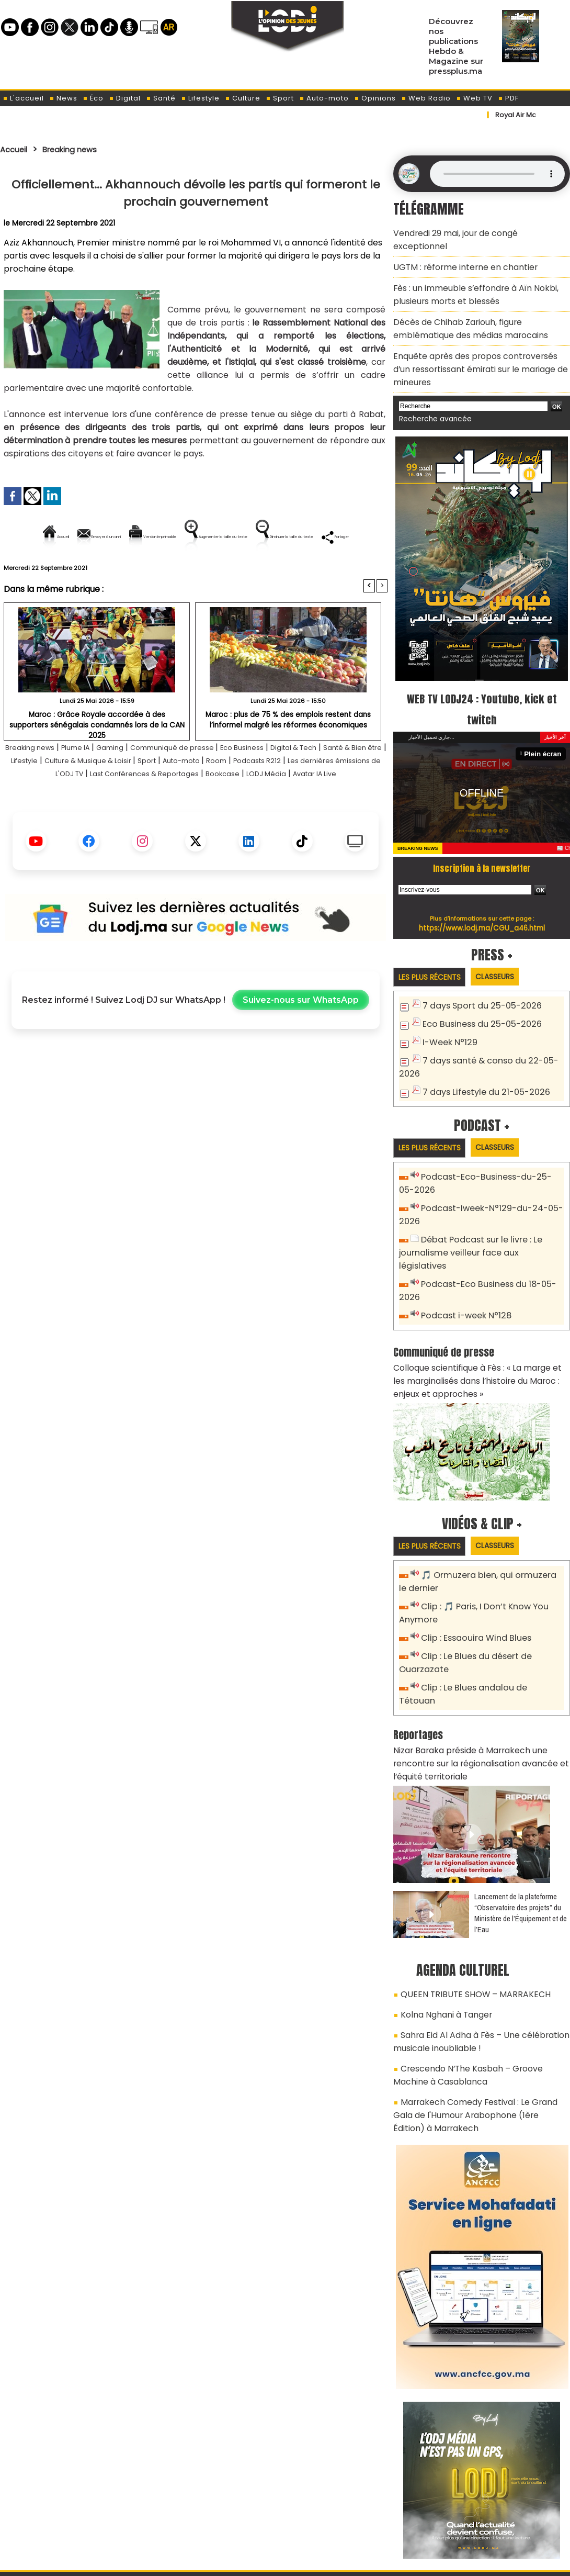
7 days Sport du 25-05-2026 (477, 973)
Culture (242, 98)
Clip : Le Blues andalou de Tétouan (487, 1617)
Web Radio (426, 98)
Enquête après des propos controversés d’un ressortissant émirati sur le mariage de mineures (474, 340)
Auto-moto (324, 98)
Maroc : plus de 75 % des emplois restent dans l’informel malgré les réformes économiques (288, 755)
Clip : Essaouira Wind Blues (471, 1570)
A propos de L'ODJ (74, 2513)
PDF (508, 98)
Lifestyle (200, 98)
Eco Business (288, 783)
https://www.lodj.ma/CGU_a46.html (481, 894)
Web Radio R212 (498, 2517)
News (63, 98)
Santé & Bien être (40, 796)
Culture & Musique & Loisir (176, 796)
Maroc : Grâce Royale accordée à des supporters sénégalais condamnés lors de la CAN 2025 (96, 755)
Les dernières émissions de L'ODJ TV (112, 809)
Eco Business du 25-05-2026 (477, 990)
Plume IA (93, 783)
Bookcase (352, 809)
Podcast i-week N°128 (463, 1257)
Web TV (474, 98)
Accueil (16, 149)
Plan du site (258, 2562)
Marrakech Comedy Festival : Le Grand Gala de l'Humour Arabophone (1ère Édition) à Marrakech (476, 2009)
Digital (125, 98)
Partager (262, 572)
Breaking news (80, 149)
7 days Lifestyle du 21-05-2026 (481, 1054)
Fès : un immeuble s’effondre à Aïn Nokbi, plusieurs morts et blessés (468, 275)
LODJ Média (165, 822)
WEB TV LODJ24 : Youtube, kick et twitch (481, 675)
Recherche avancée (431, 386)
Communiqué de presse (207, 783)
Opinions (375, 98)
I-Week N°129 (448, 1007)
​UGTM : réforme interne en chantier (458, 250)
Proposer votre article (214, 2513)
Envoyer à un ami (101, 537)
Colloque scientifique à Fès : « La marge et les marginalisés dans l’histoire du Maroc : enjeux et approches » (480, 1319)
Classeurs (506, 943)
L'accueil (23, 98)
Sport (280, 98)
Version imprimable (200, 537)
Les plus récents (433, 943)
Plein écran (545, 720)
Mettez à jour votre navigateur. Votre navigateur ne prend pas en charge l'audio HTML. (497, 174)
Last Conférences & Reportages (259, 809)
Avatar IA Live (223, 822)
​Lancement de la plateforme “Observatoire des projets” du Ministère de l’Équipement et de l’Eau (520, 1823)
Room (329, 796)
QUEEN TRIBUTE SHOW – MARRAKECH (465, 1903)
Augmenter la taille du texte (321, 537)
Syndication (310, 2562)
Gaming (134, 783)
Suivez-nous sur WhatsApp (301, 1049)
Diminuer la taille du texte (169, 572)
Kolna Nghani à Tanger (442, 1921)
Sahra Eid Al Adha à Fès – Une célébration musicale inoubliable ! (472, 1945)
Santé (161, 98)
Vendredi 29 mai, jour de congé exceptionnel (475, 232)
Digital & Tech (349, 783)
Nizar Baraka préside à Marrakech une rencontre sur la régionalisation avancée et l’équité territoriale (480, 1676)
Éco (93, 98)
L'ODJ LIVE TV (353, 2513)
